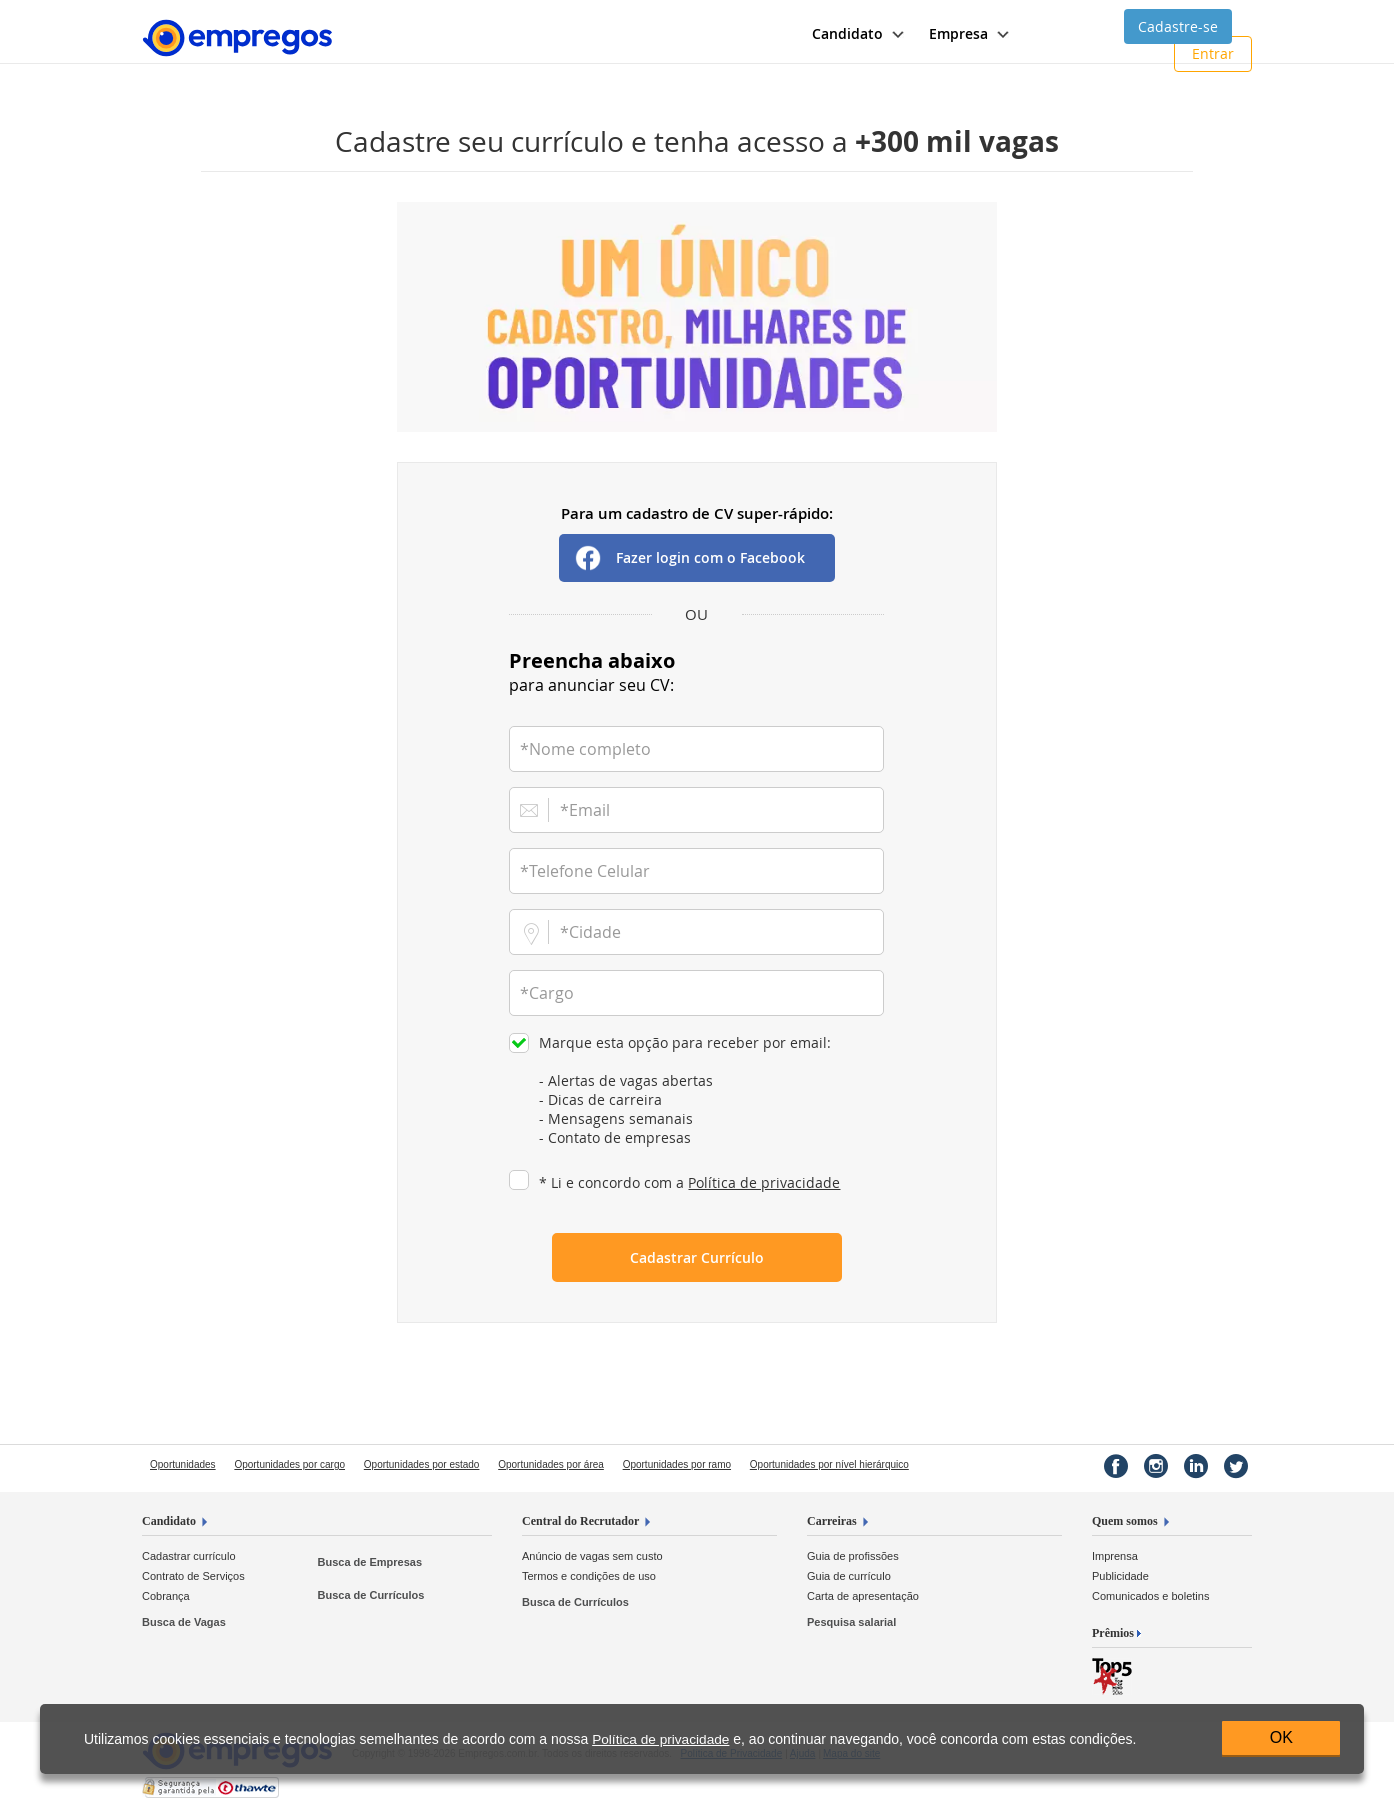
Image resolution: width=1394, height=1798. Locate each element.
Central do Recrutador (580, 1521)
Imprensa (1115, 1556)
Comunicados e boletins (1150, 1596)
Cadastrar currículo (189, 1556)
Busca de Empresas (369, 1562)
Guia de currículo (849, 1576)
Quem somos (1125, 1521)
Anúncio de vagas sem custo (592, 1556)
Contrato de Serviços (193, 1576)
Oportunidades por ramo (677, 1464)
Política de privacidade (764, 1182)
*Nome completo (585, 749)
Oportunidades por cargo (289, 1464)
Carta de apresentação (863, 1596)
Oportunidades (183, 1464)
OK (1281, 1737)
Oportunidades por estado (422, 1464)
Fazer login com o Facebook (710, 557)
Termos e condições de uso (589, 1576)
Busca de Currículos (370, 1595)
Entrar (1213, 53)
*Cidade (590, 932)
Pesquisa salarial (851, 1622)
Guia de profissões (853, 1556)
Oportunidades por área (551, 1464)
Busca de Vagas (184, 1622)
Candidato (169, 1521)
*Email (585, 810)
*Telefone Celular (585, 871)
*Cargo (547, 993)
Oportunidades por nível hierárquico (829, 1464)
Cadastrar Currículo (697, 1257)
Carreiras (832, 1521)
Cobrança (166, 1596)
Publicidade (1120, 1576)
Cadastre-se (1178, 26)
